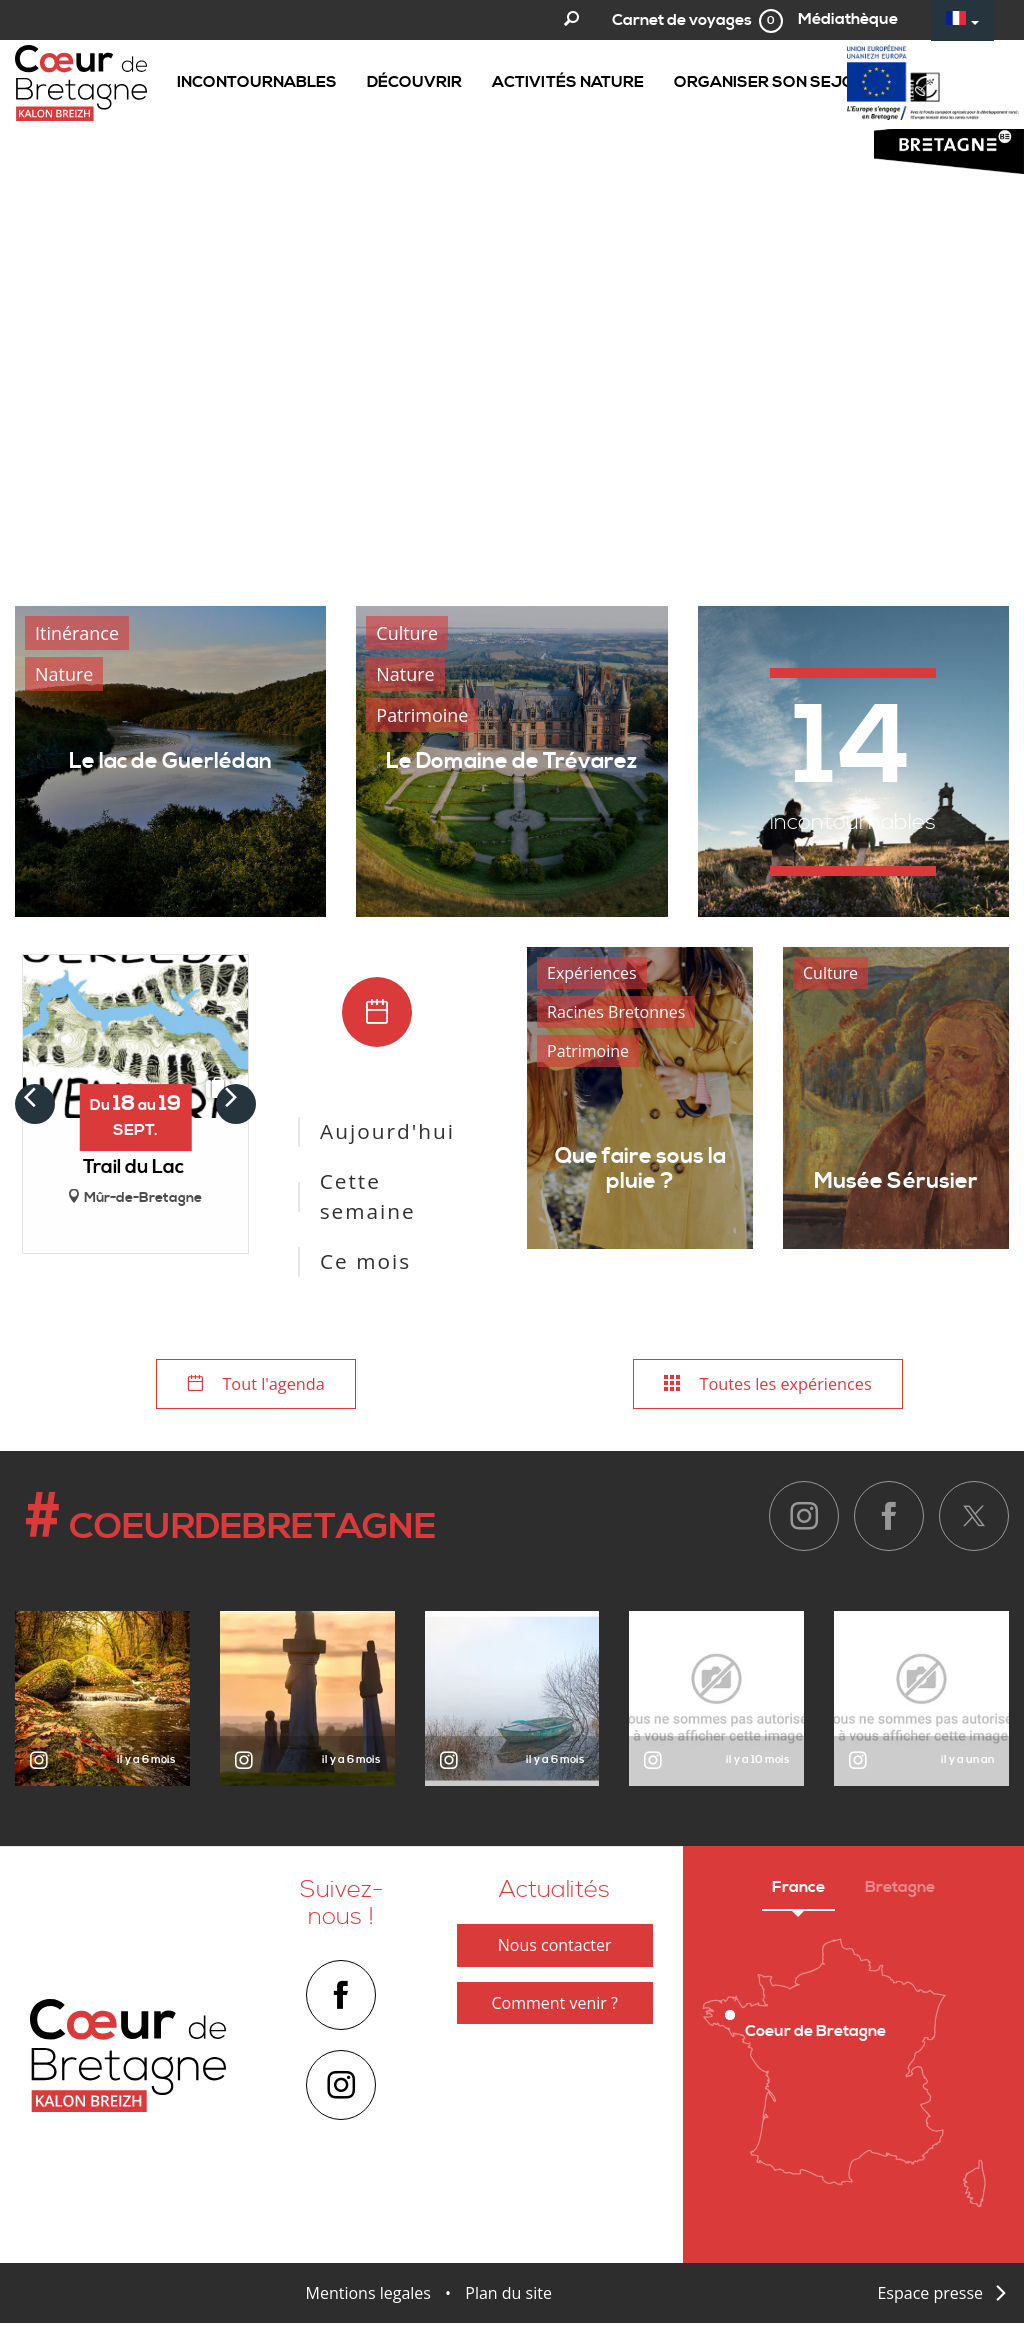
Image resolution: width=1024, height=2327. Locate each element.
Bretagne (900, 1891)
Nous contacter (555, 1949)
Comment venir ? (554, 2006)
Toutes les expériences (768, 1386)
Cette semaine (368, 1196)
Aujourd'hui (387, 1131)
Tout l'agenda (256, 1386)
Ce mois (365, 1261)
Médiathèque (848, 19)
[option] (512, 288)
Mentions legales (368, 2297)
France (798, 1891)
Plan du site (508, 2297)
